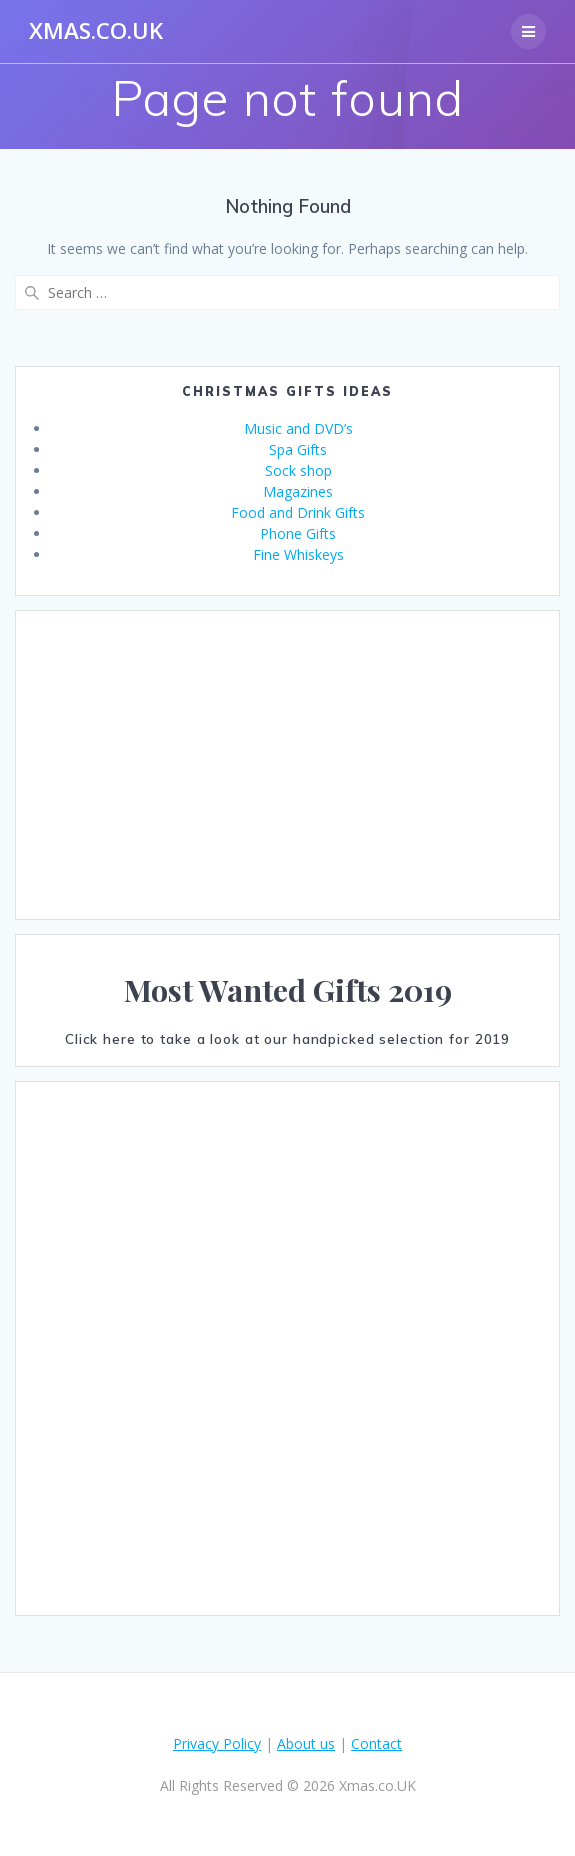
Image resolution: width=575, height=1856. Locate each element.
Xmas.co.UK (96, 31)
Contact (376, 1743)
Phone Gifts (298, 533)
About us (306, 1743)
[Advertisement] (287, 765)
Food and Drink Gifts (298, 512)
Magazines (298, 491)
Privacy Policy (217, 1743)
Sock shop (298, 470)
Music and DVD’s (298, 428)
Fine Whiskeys (298, 554)
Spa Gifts (298, 449)
